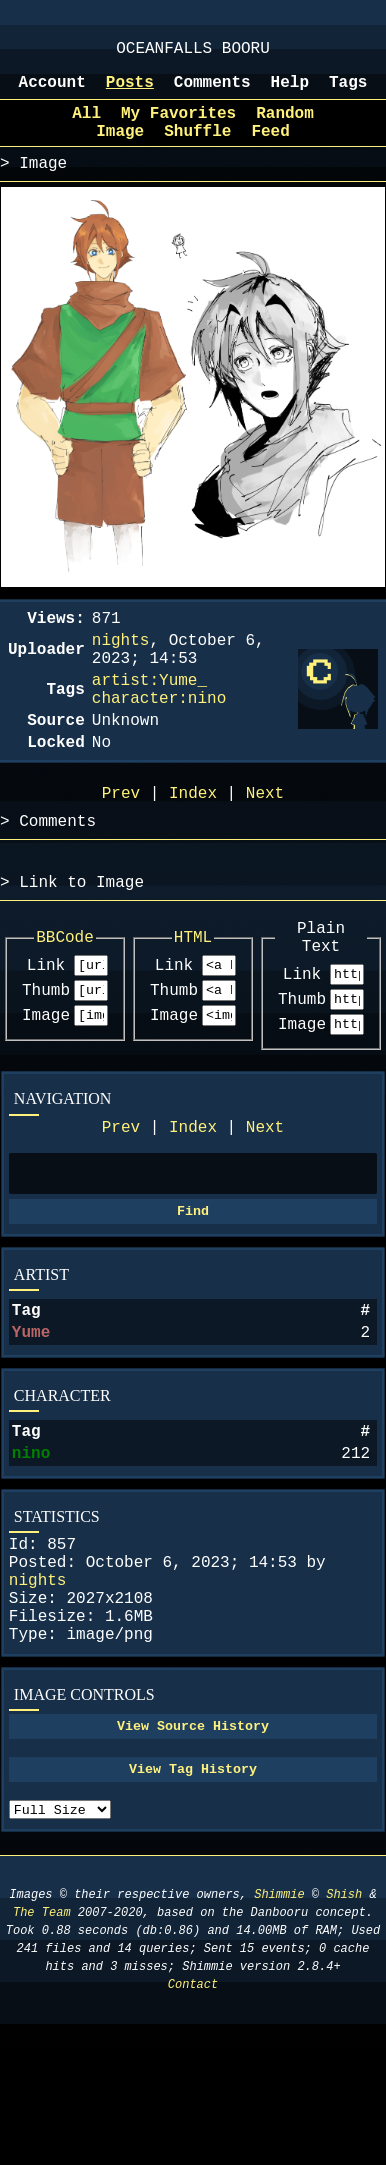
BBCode (65, 998)
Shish (344, 2035)
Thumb (46, 1057)
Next (265, 1203)
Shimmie (279, 2035)
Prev (121, 1203)
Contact (193, 2125)
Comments (212, 93)
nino (31, 1551)
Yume (31, 1422)
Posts (130, 93)
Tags (348, 93)
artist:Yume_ (149, 715)
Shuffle (197, 150)
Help (290, 93)
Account (52, 93)
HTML (193, 998)
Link (46, 1029)
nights (38, 1690)
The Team (42, 2053)
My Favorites (178, 128)
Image (46, 1085)
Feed (270, 150)
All (86, 128)
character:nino (159, 737)
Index (193, 1203)
